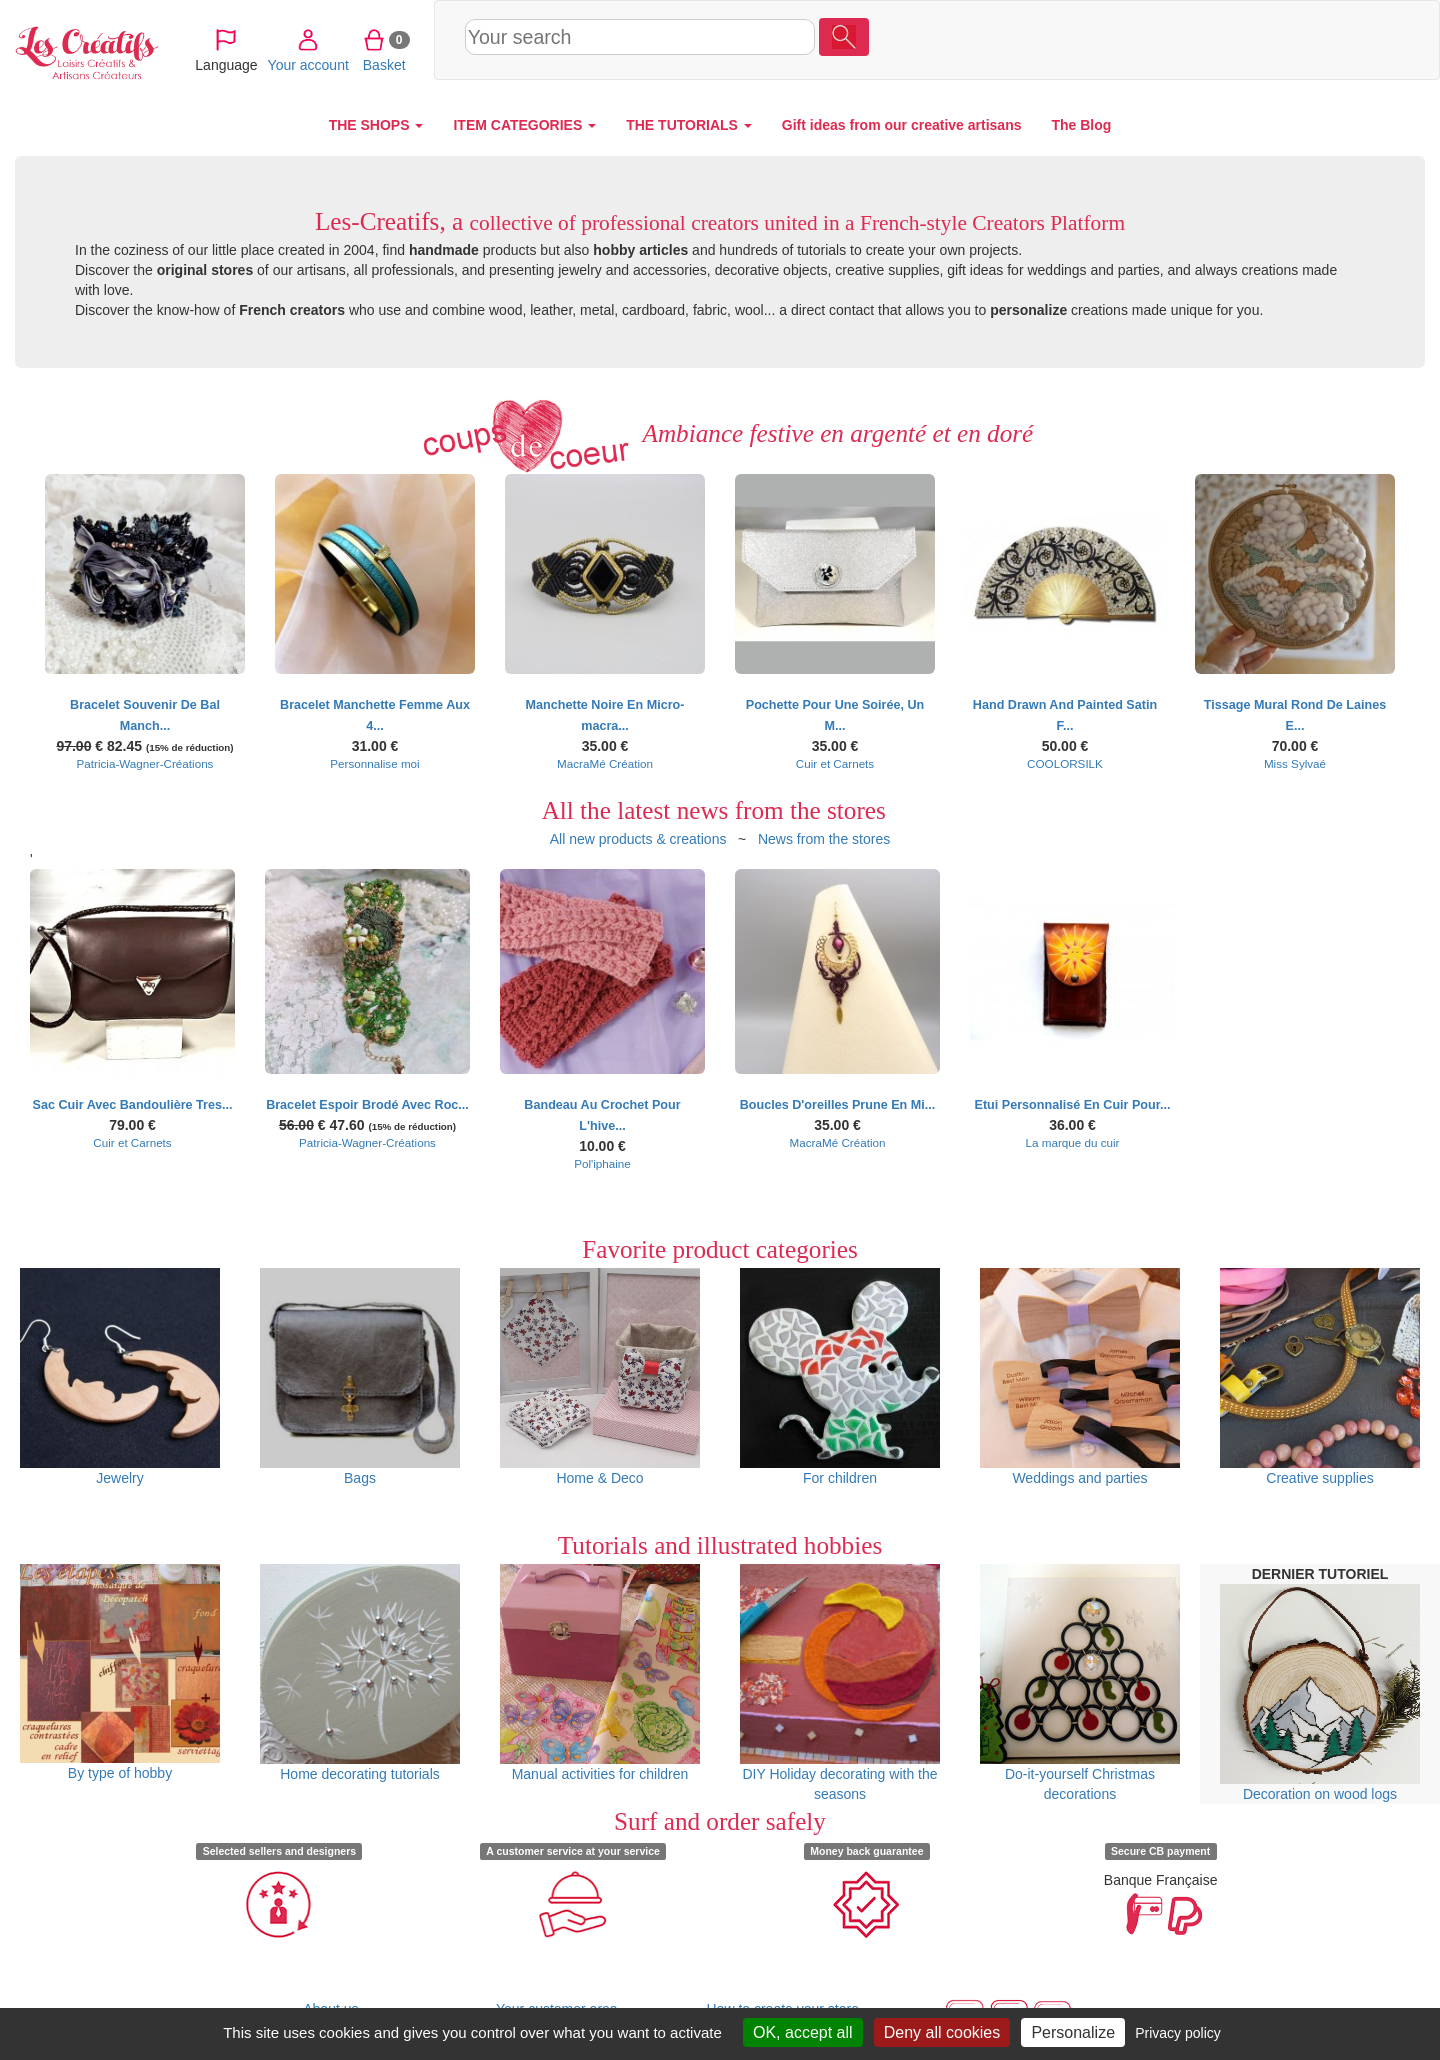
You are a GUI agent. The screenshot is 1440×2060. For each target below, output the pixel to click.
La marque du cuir (1073, 1142)
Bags (360, 1377)
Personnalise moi (374, 763)
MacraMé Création (605, 763)
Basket (1333, 39)
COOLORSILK (1065, 763)
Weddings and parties (1080, 1377)
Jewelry (120, 1377)
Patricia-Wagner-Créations (145, 763)
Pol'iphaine (602, 1163)
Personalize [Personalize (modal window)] (1073, 2032)
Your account (1257, 39)
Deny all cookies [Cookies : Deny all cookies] (942, 2032)
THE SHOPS (376, 125)
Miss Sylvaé (1295, 763)
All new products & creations (638, 839)
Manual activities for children (600, 1673)
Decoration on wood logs (1320, 1693)
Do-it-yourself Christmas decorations (1080, 1683)
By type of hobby (120, 1672)
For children (840, 1377)
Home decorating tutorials (360, 1673)
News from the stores (824, 839)
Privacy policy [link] (1178, 2033)
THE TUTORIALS (689, 125)
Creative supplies (1320, 1377)
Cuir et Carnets (835, 763)
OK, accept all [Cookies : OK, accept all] (803, 2032)
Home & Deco (600, 1377)
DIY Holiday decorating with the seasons (840, 1683)
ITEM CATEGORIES (524, 125)
